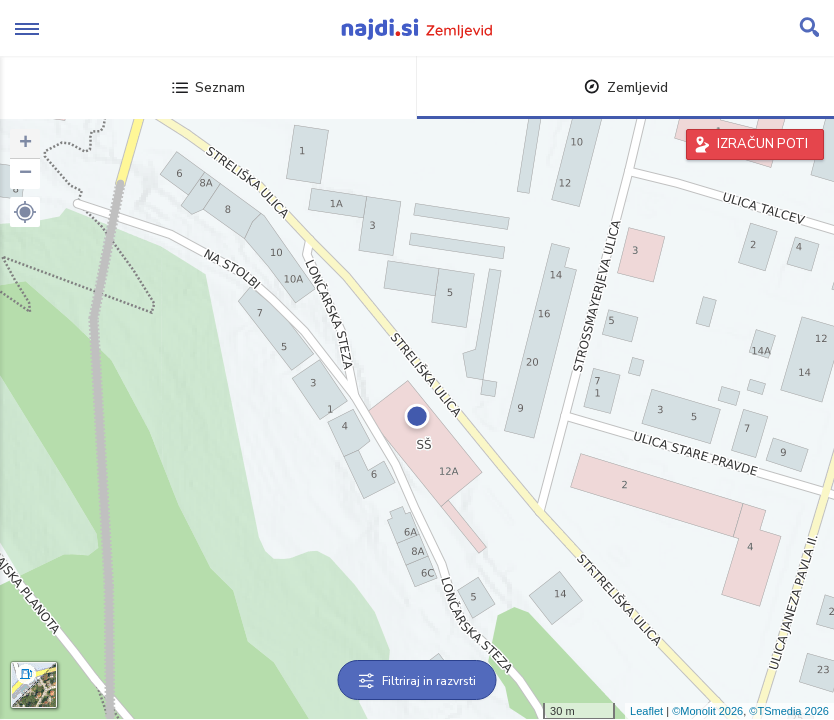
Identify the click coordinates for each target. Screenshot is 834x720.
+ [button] (25, 144)
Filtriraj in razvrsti (417, 681)
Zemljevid (626, 87)
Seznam (208, 87)
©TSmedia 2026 (789, 711)
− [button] (25, 174)
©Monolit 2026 (707, 711)
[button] (25, 212)
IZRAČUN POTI (762, 144)
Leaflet (646, 711)
